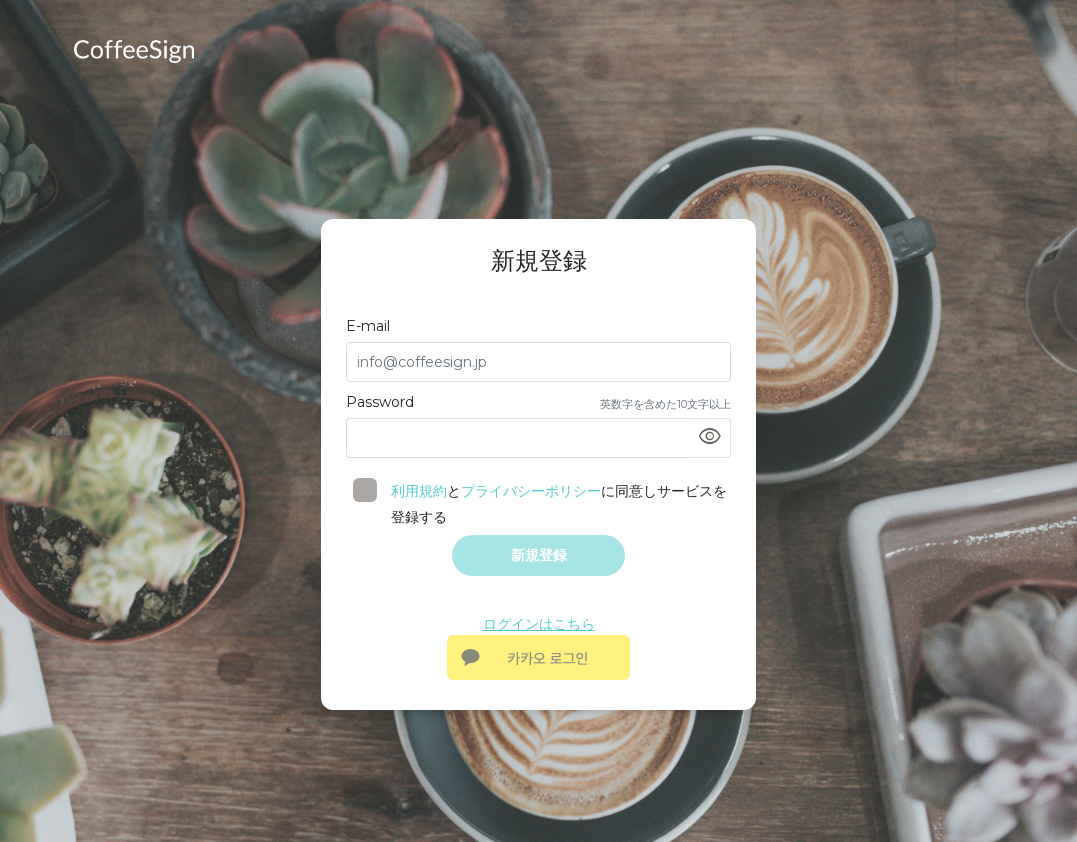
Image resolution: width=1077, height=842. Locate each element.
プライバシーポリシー (531, 491)
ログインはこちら (539, 624)
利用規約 (419, 491)
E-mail (368, 326)
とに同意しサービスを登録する (549, 504)
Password (380, 402)
